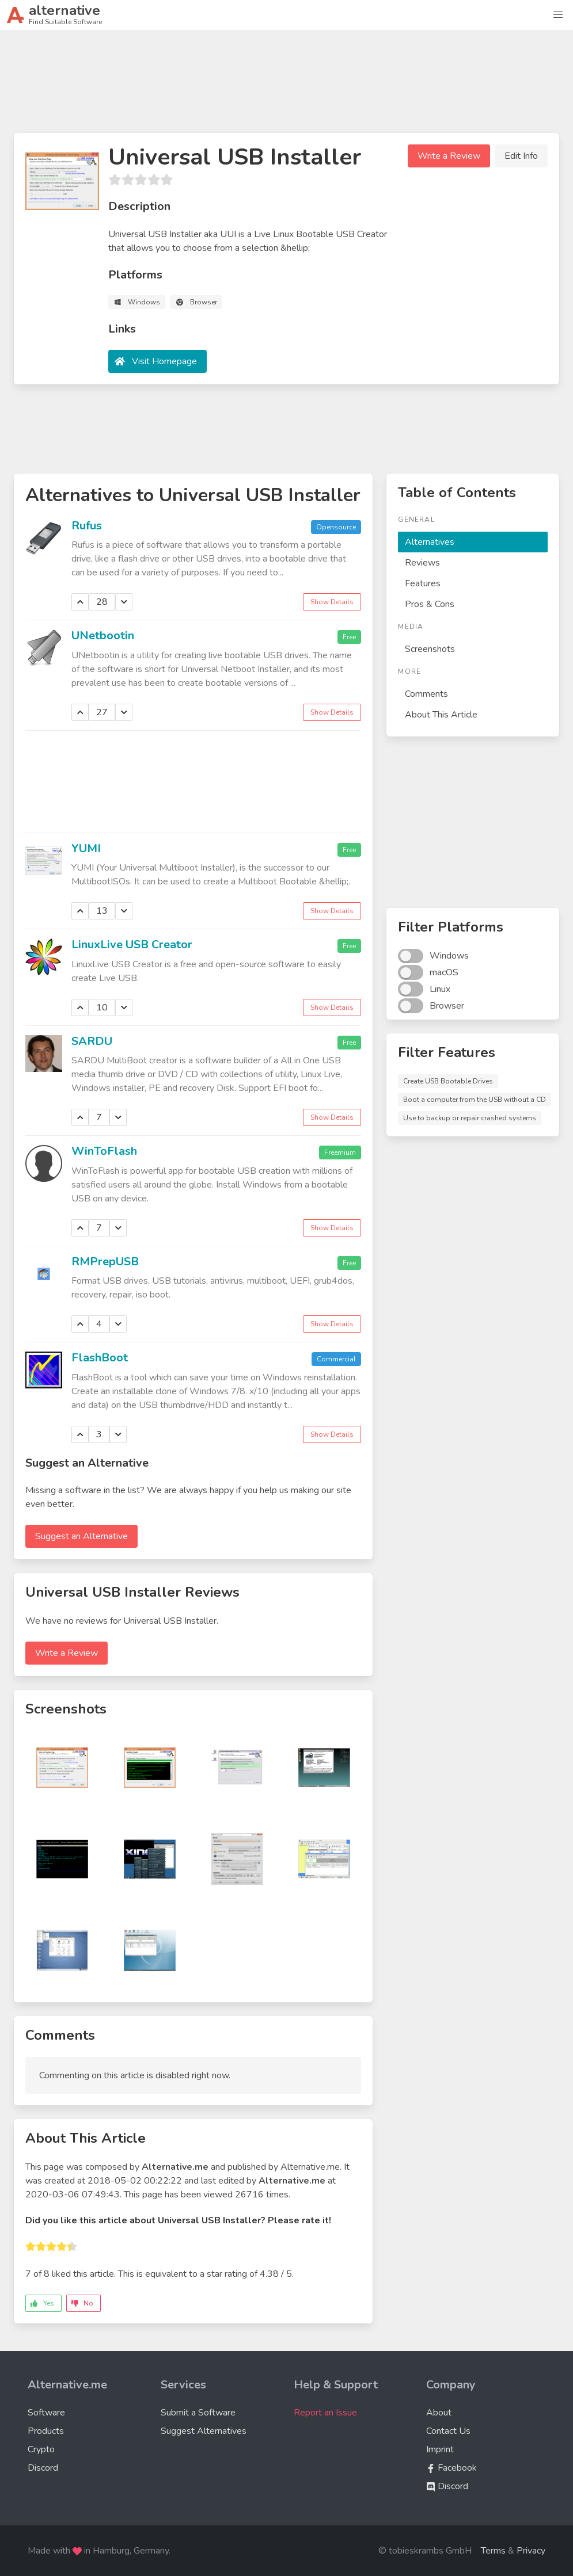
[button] (558, 15)
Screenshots (430, 649)
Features (423, 583)
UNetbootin (102, 635)
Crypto (41, 2449)
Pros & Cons (429, 604)
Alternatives (429, 542)
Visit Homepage (164, 361)
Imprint (440, 2449)
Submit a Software (198, 2412)
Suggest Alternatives (203, 2431)
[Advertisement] (286, 86)
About (438, 2412)
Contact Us (448, 2431)
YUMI (86, 848)
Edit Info (521, 156)
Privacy (531, 2550)
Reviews (422, 562)
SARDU (91, 1041)
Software (46, 2412)
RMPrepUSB (105, 1261)
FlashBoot (99, 1357)
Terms (493, 2550)
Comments (426, 694)
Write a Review (449, 156)
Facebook (451, 2467)
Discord (43, 2467)
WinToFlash (104, 1151)
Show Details (332, 601)
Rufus (86, 525)
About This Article (441, 714)
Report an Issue (325, 2412)
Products (46, 2431)
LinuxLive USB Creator (131, 944)
